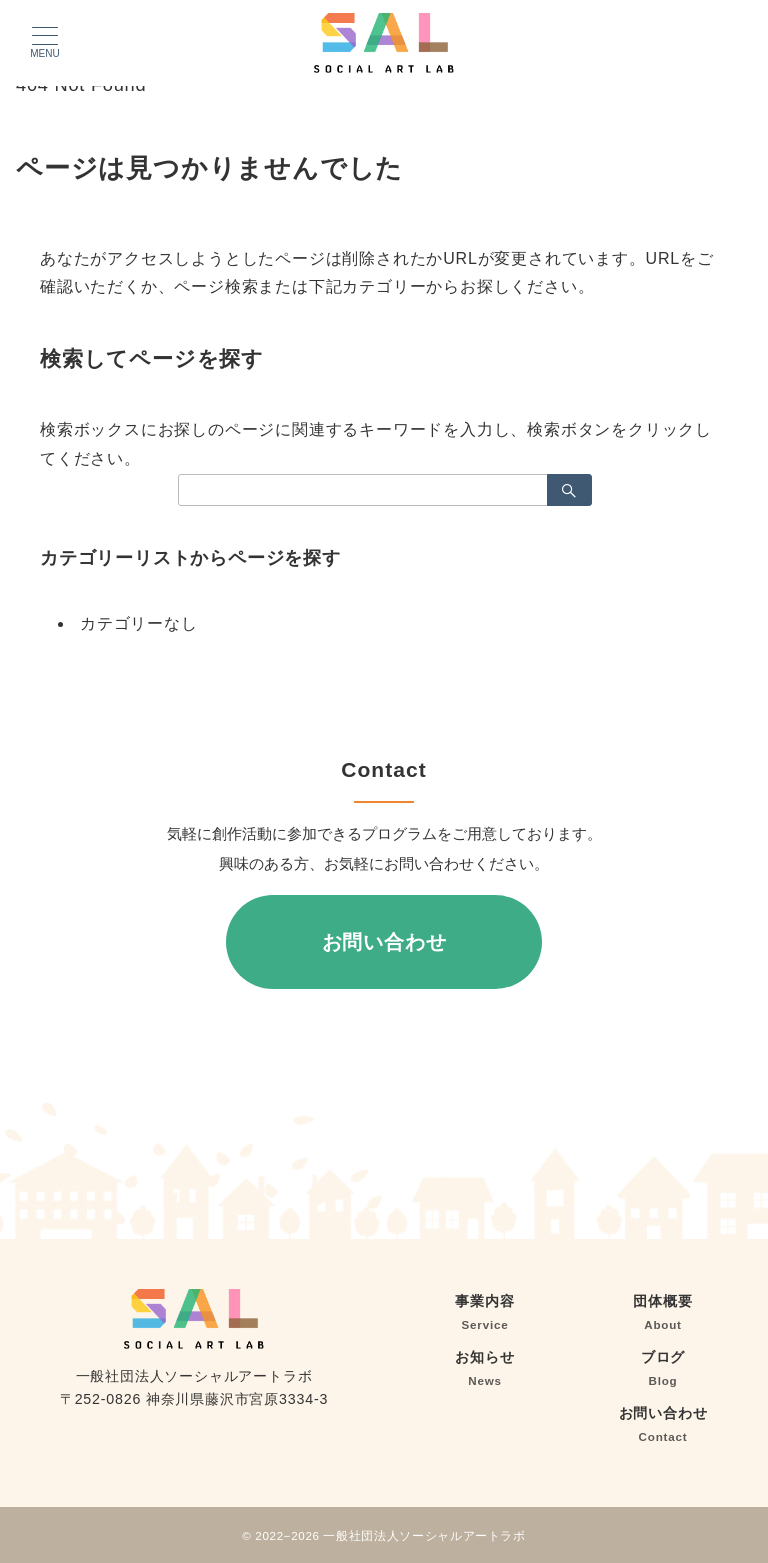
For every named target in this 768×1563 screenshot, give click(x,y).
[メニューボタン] (45, 43)
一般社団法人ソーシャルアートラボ (424, 1535)
